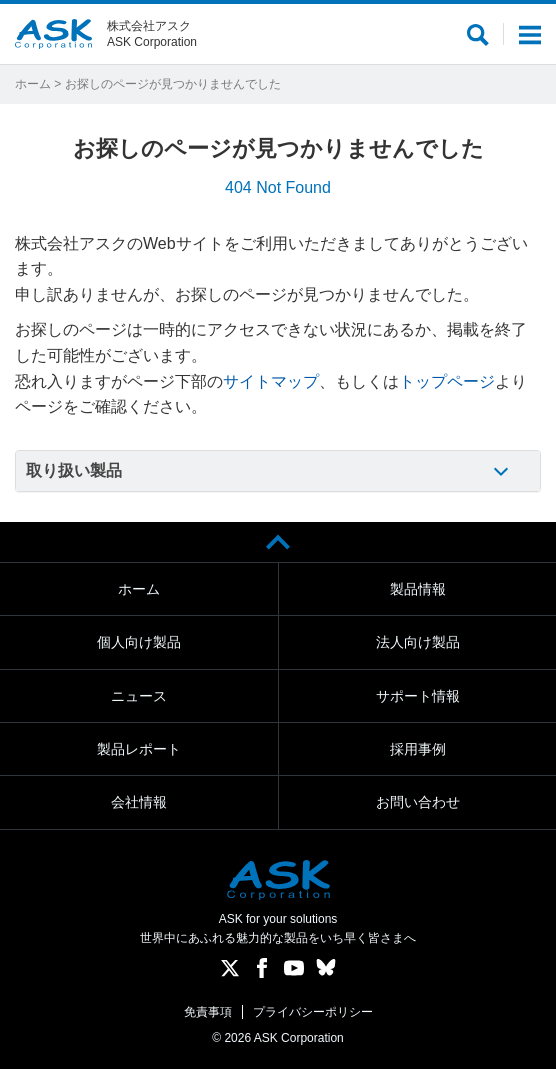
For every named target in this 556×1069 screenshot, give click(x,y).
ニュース (139, 696)
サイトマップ (271, 381)
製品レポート (139, 749)
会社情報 (139, 802)
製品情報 (418, 589)
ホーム (33, 84)
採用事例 (418, 749)
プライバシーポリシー (313, 1012)
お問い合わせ (418, 802)
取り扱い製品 (74, 470)
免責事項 (208, 1012)
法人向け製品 (418, 642)
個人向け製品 (139, 642)
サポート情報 (418, 696)
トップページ (447, 381)
